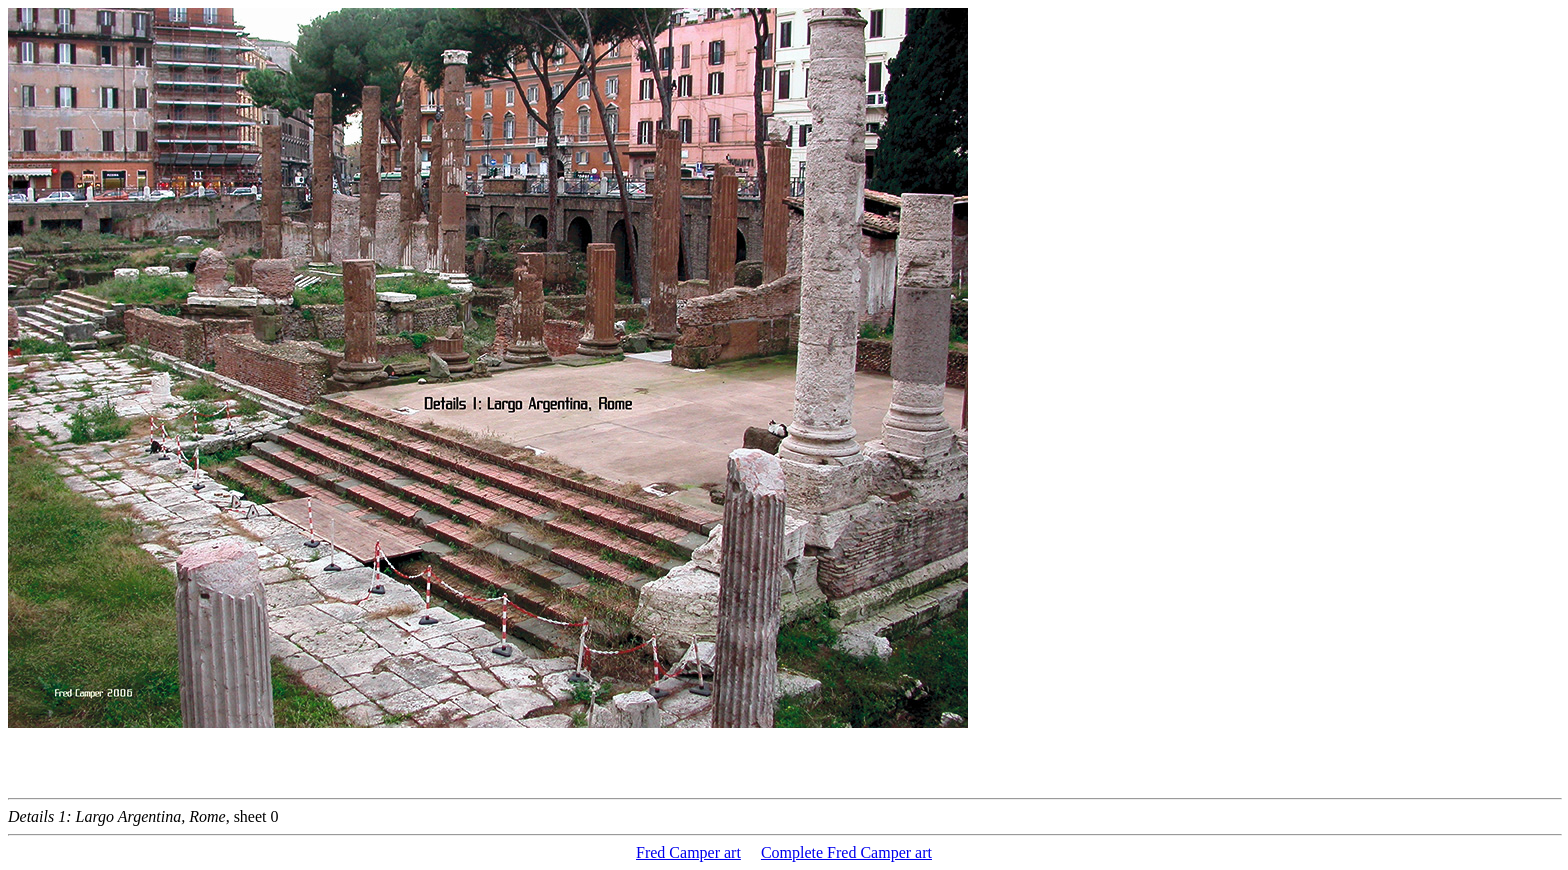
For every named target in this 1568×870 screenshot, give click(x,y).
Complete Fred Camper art (846, 852)
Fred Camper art (688, 852)
